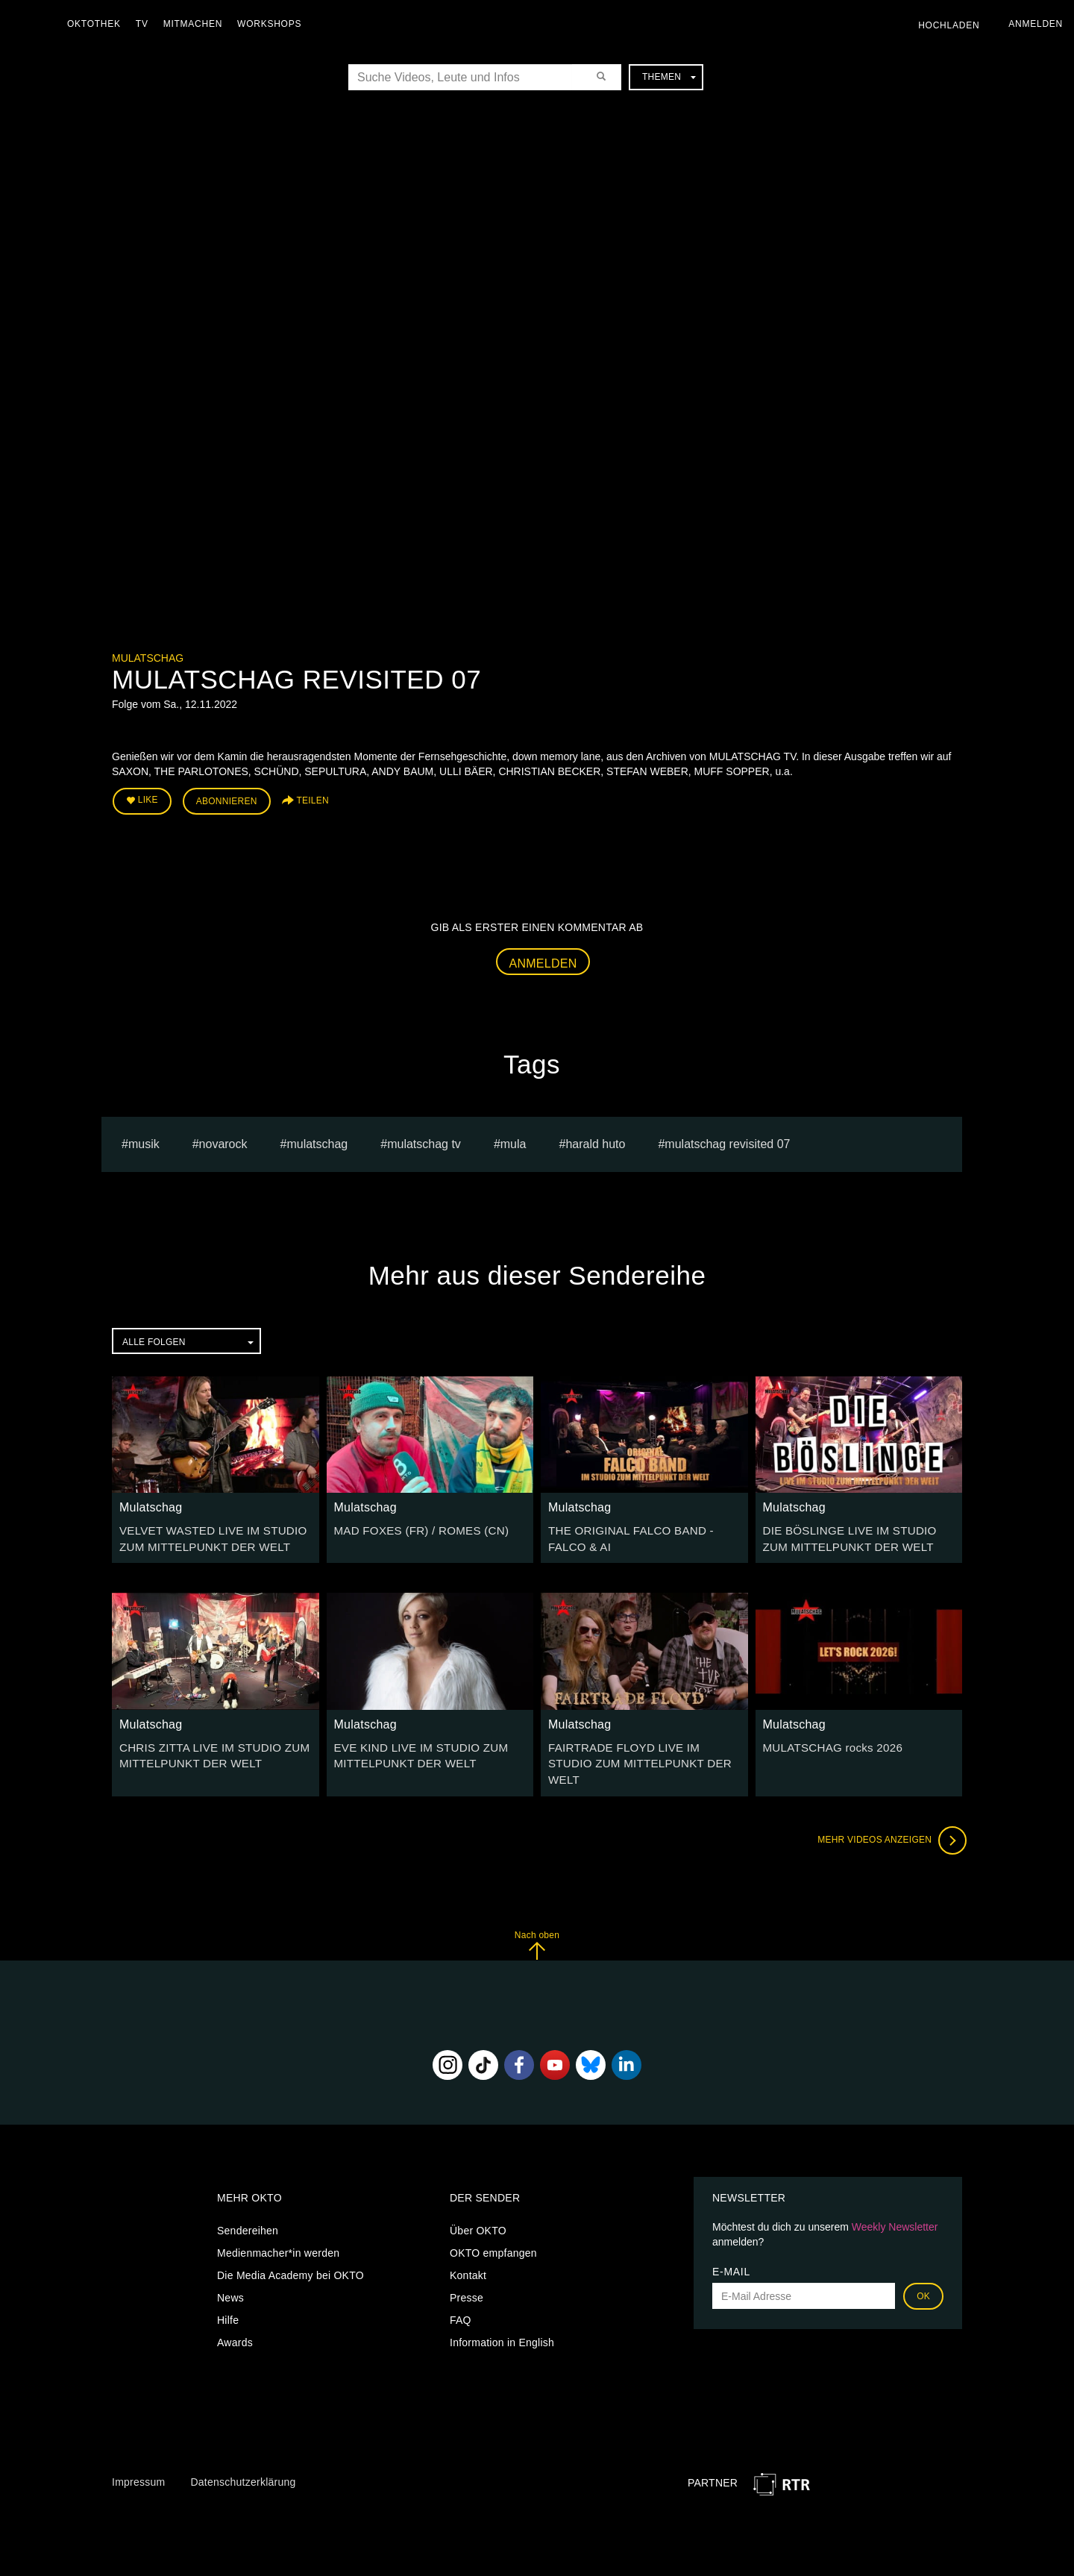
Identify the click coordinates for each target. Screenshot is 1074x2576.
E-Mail (731, 2248)
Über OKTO (478, 2207)
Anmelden (543, 959)
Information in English (502, 2319)
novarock (223, 1140)
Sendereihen (247, 2207)
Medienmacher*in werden (278, 2229)
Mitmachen (196, 24)
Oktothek (98, 24)
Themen (669, 77)
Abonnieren (226, 800)
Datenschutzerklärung (242, 2457)
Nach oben (537, 1920)
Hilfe (228, 2296)
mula (513, 1140)
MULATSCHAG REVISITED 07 (727, 1140)
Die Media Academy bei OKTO (290, 2251)
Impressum (138, 2457)
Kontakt (468, 2251)
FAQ (460, 2296)
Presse (466, 2274)
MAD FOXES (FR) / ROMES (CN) (415, 1527)
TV (145, 24)
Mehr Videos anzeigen (887, 1816)
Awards (235, 2319)
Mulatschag (147, 658)
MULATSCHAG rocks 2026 (828, 1741)
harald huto (595, 1140)
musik (144, 1140)
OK (923, 2272)
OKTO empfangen (493, 2229)
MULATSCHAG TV (424, 1140)
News (230, 2274)
